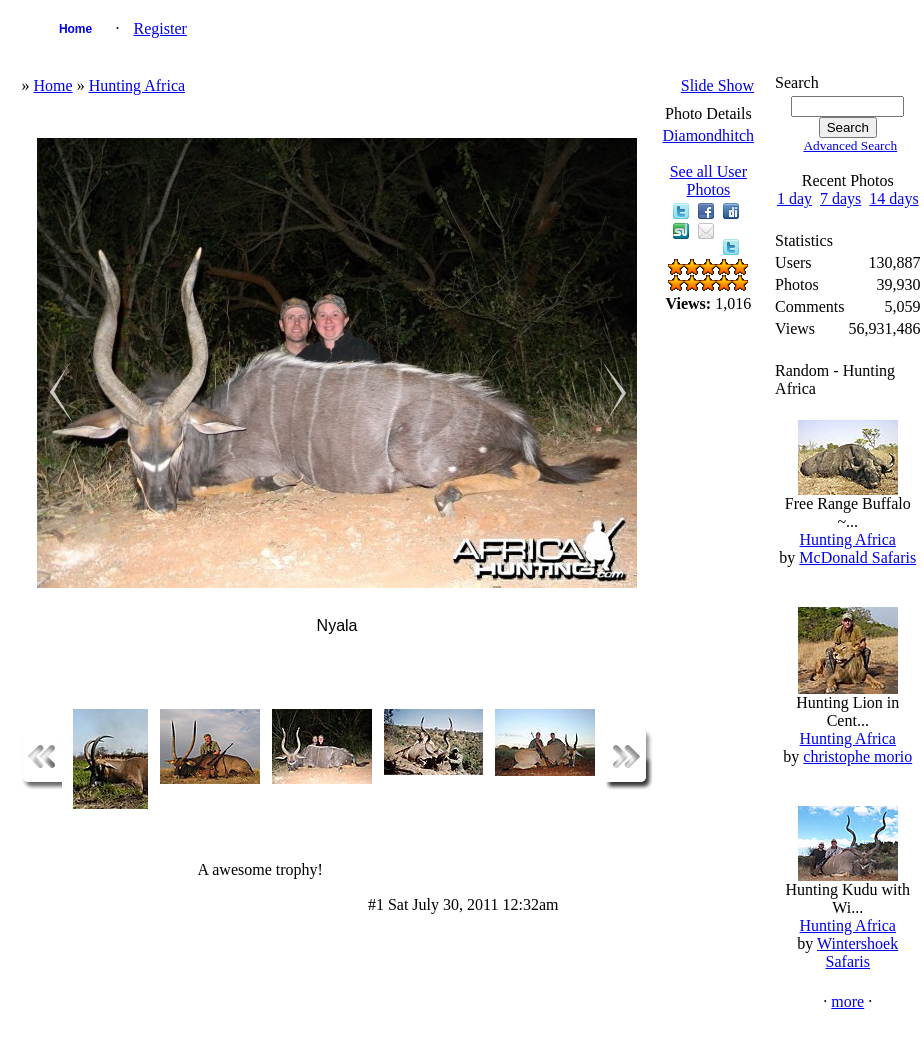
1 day (794, 198)
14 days (893, 198)
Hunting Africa (137, 85)
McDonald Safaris (857, 557)
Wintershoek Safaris (857, 952)
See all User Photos (708, 180)
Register (160, 28)
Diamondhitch (709, 135)
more (847, 1001)
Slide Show (717, 85)
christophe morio (857, 756)
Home (75, 29)
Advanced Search (850, 145)
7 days (840, 198)
